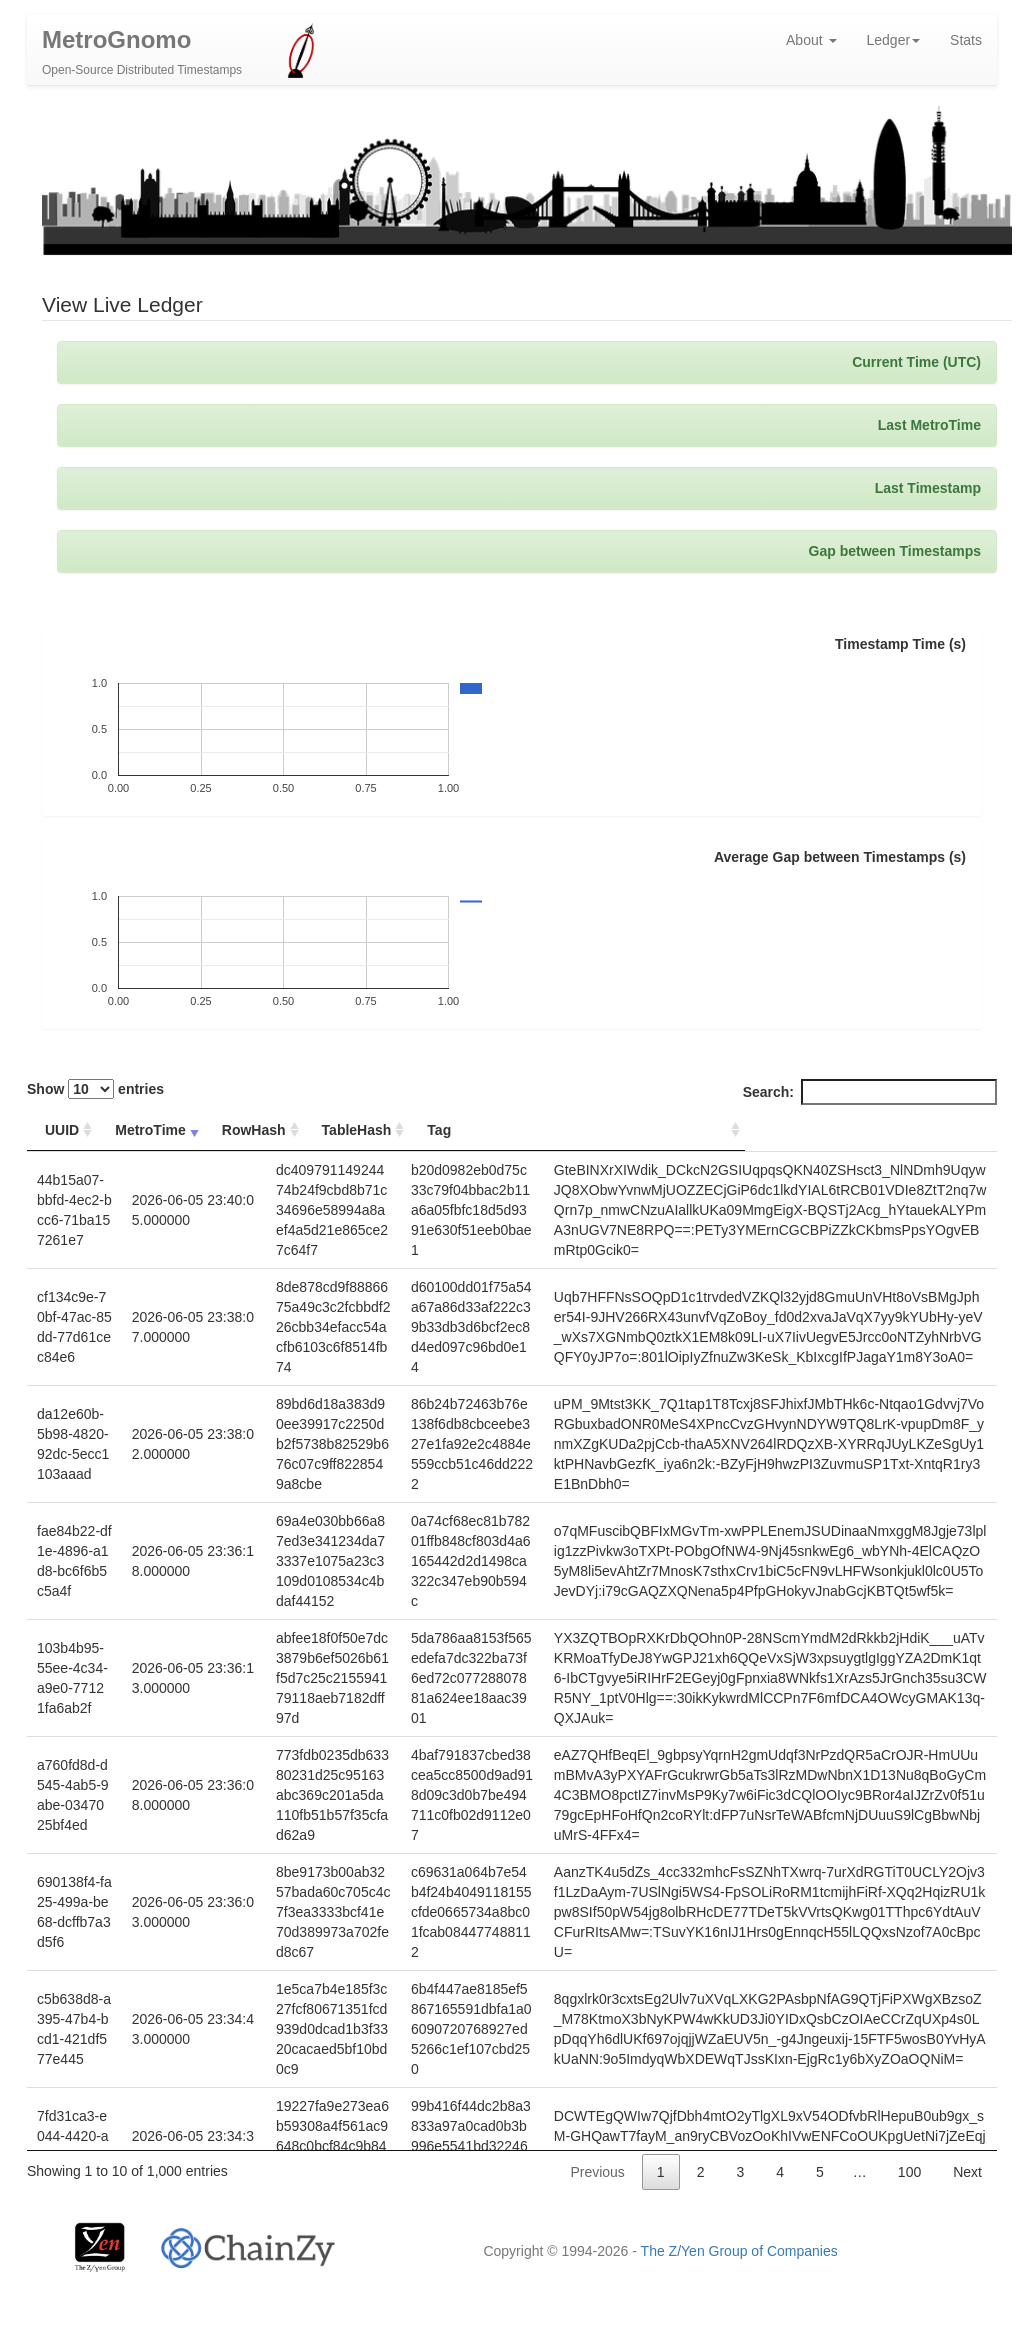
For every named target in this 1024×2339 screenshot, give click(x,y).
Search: (870, 1097)
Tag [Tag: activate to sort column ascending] (599, 1135)
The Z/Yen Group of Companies (739, 2251)
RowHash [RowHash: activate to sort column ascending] (265, 1135)
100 (909, 2177)
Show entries (95, 1094)
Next (967, 2177)
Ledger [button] (894, 45)
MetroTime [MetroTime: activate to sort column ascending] (158, 1135)
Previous (597, 2177)
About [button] (811, 45)
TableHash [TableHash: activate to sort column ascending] (442, 1135)
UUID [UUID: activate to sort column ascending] (62, 1135)
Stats (966, 45)
